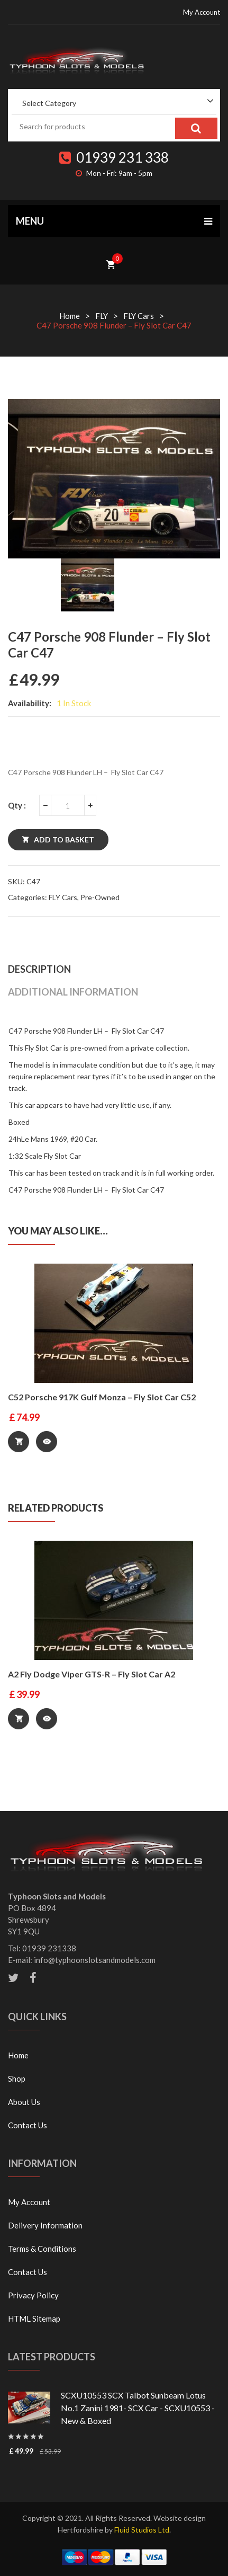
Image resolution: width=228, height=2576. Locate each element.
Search (196, 128)
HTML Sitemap (34, 2318)
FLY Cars (138, 316)
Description (39, 969)
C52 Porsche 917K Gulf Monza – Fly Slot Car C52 (102, 1397)
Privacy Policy (33, 2295)
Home (69, 316)
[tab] (114, 969)
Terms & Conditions (42, 2248)
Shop (16, 2078)
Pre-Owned (100, 897)
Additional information (73, 992)
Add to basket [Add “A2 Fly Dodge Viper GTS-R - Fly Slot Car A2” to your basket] (18, 1718)
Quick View (46, 1441)
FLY (101, 316)
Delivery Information (45, 2225)
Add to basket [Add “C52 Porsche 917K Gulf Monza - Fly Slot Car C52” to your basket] (18, 1441)
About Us (24, 2102)
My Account (201, 12)
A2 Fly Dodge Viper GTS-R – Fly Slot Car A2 (91, 1674)
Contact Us (27, 2125)
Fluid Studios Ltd (141, 2529)
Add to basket (64, 839)
